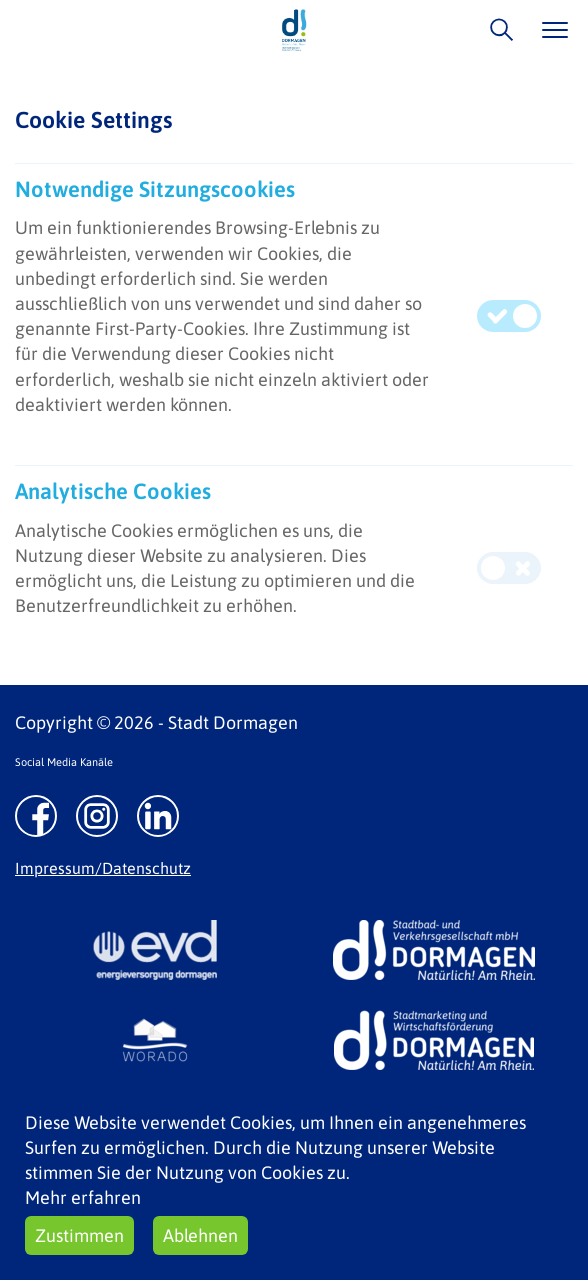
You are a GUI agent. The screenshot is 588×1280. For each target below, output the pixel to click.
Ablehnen (200, 1235)
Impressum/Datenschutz (103, 868)
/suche (496, 29)
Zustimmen (79, 1235)
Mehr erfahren (83, 1197)
